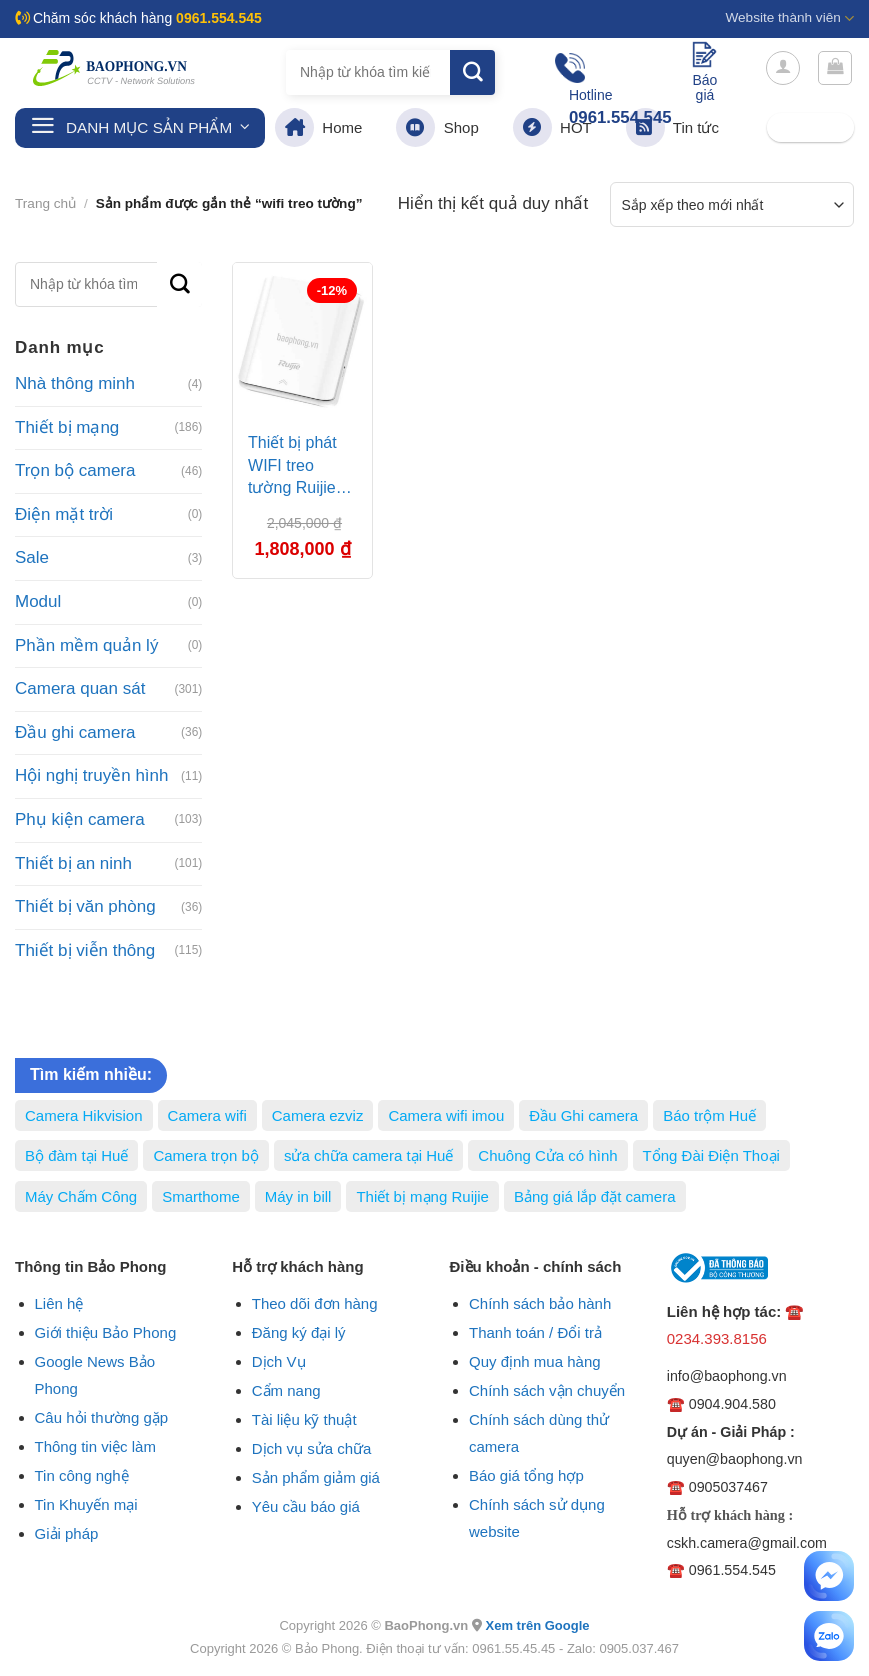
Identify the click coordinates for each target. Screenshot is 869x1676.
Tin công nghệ (82, 1475)
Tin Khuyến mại (86, 1504)
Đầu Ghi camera (583, 1115)
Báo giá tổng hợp (526, 1475)
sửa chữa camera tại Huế (368, 1155)
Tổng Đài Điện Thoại (711, 1155)
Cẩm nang (286, 1390)
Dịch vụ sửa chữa (312, 1448)
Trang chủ (45, 203)
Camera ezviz (318, 1115)
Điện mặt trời (64, 514)
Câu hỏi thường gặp (102, 1417)
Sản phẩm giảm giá (316, 1477)
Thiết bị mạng (67, 427)
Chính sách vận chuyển (547, 1390)
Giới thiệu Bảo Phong (106, 1332)
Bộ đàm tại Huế (76, 1155)
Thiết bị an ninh (73, 863)
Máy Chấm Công (81, 1196)
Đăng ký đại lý (299, 1332)
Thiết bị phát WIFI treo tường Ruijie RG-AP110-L (294, 468)
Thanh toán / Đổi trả (535, 1332)
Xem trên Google (537, 1625)
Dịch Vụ (279, 1361)
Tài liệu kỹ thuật (304, 1419)
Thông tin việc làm (95, 1446)
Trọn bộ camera (75, 470)
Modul (38, 601)
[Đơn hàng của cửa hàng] (732, 204)
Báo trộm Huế (709, 1115)
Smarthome (201, 1196)
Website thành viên (789, 18)
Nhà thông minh (75, 383)
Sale (32, 557)
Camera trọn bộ (206, 1155)
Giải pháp (67, 1533)
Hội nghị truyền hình (91, 775)
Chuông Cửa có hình (547, 1155)
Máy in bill (298, 1196)
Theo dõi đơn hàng (315, 1303)
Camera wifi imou (446, 1115)
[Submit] (472, 72)
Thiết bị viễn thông (85, 950)
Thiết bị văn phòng (85, 906)
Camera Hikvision (84, 1115)
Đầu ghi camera (75, 732)
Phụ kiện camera (80, 819)
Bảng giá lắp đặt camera (595, 1196)
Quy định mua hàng (535, 1361)
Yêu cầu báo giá (306, 1506)
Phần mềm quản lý (86, 645)
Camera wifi (207, 1115)
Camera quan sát (80, 688)
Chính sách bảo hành (540, 1303)
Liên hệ (59, 1303)
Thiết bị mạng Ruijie (422, 1196)
